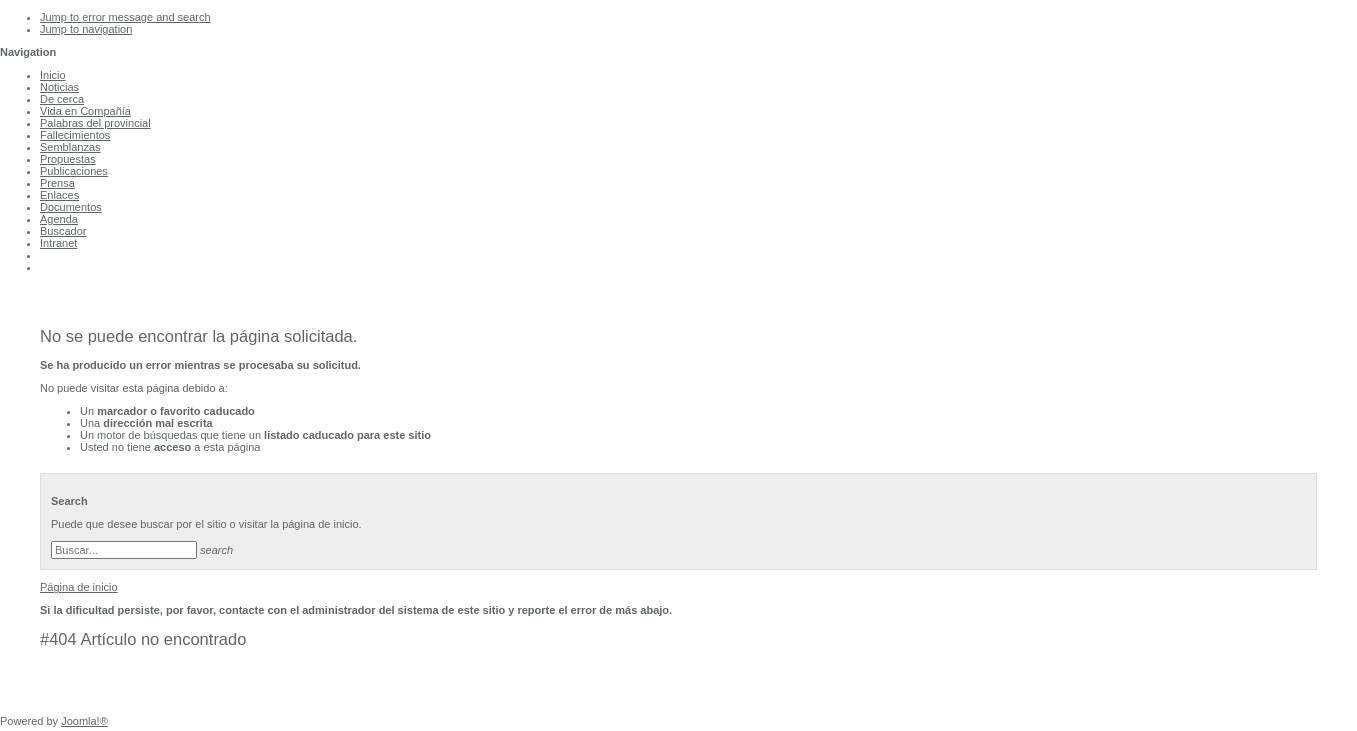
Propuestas (68, 159)
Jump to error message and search (125, 17)
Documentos (71, 207)
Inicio (53, 75)
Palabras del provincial (95, 123)
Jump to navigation (86, 29)
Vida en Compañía (85, 111)
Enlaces (59, 195)
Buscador (63, 231)
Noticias (59, 87)
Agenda (59, 219)
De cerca (62, 99)
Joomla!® (84, 721)
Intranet (58, 243)
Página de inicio (79, 587)
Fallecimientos (75, 135)
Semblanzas (70, 147)
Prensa (57, 183)
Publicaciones (74, 171)
